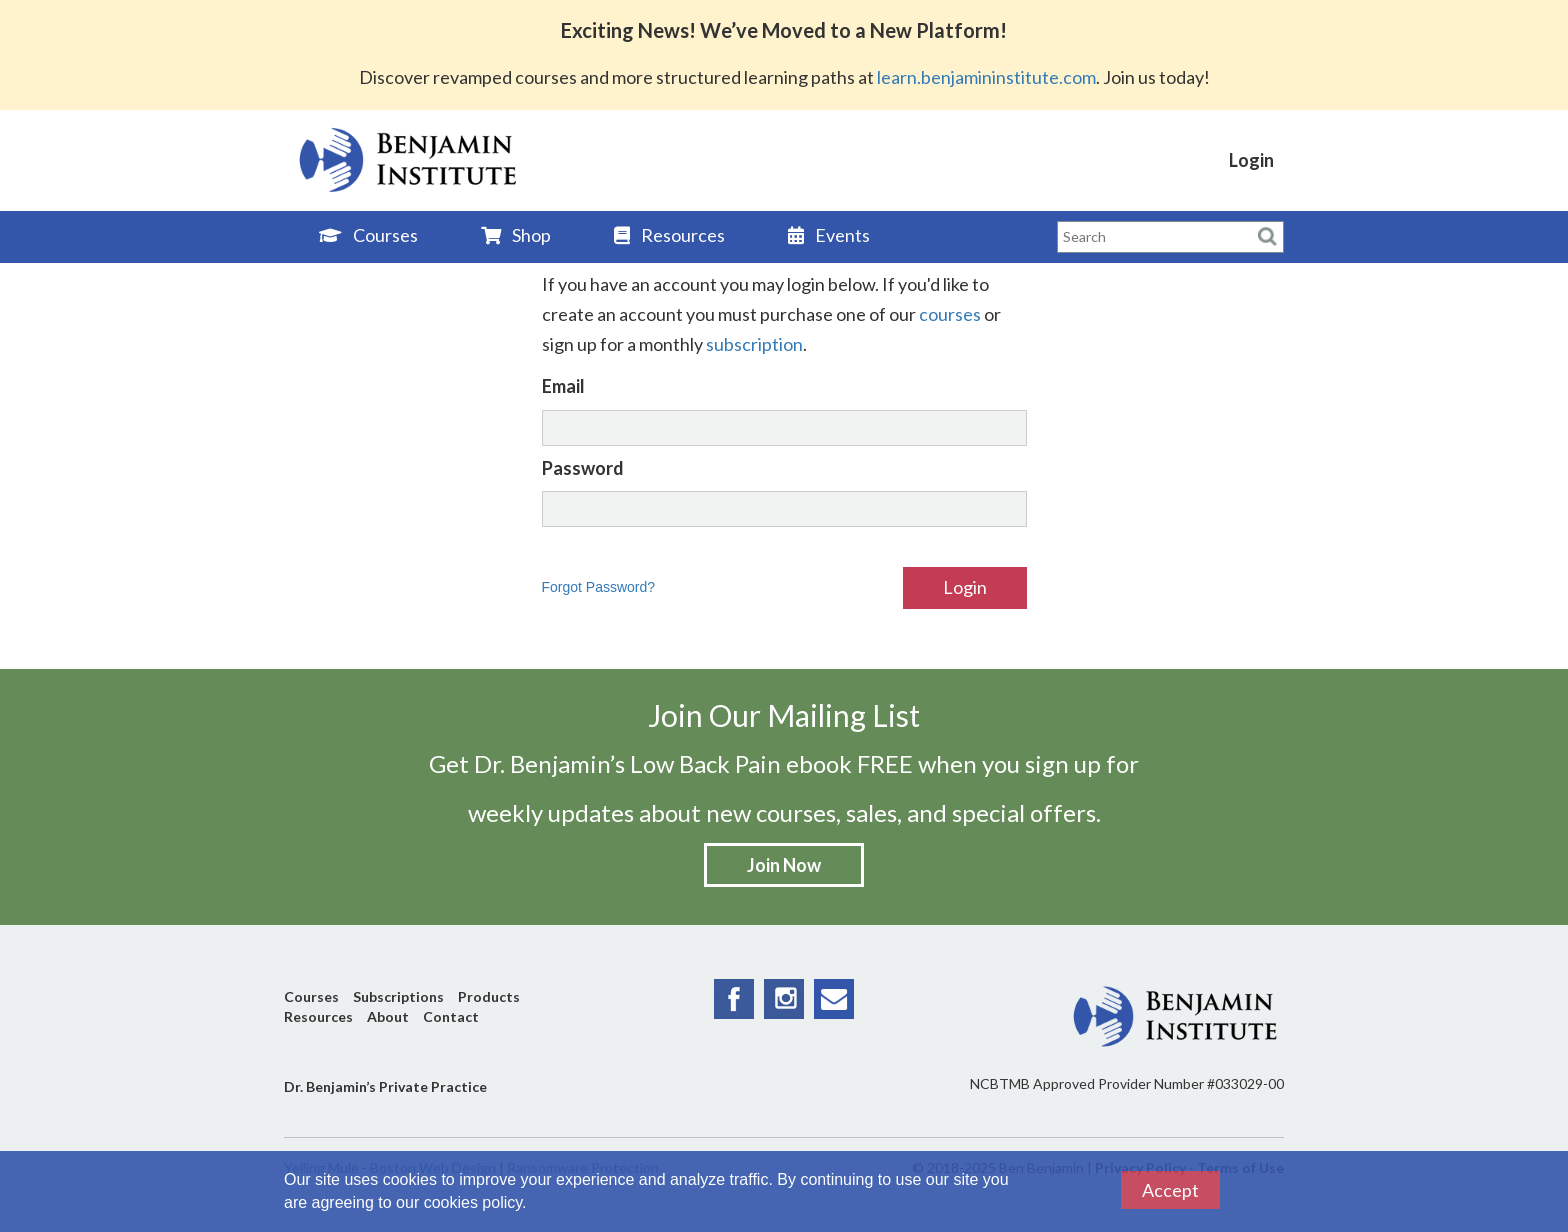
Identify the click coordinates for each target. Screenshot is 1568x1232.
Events (829, 235)
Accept (1170, 1190)
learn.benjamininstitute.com (986, 77)
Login (1251, 160)
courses (950, 314)
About (388, 1016)
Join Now (784, 865)
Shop (516, 235)
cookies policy (473, 1202)
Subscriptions (398, 996)
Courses (368, 235)
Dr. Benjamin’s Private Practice (385, 1086)
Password (583, 468)
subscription (754, 344)
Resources (669, 235)
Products (489, 996)
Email (563, 386)
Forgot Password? (599, 587)
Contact (451, 1016)
